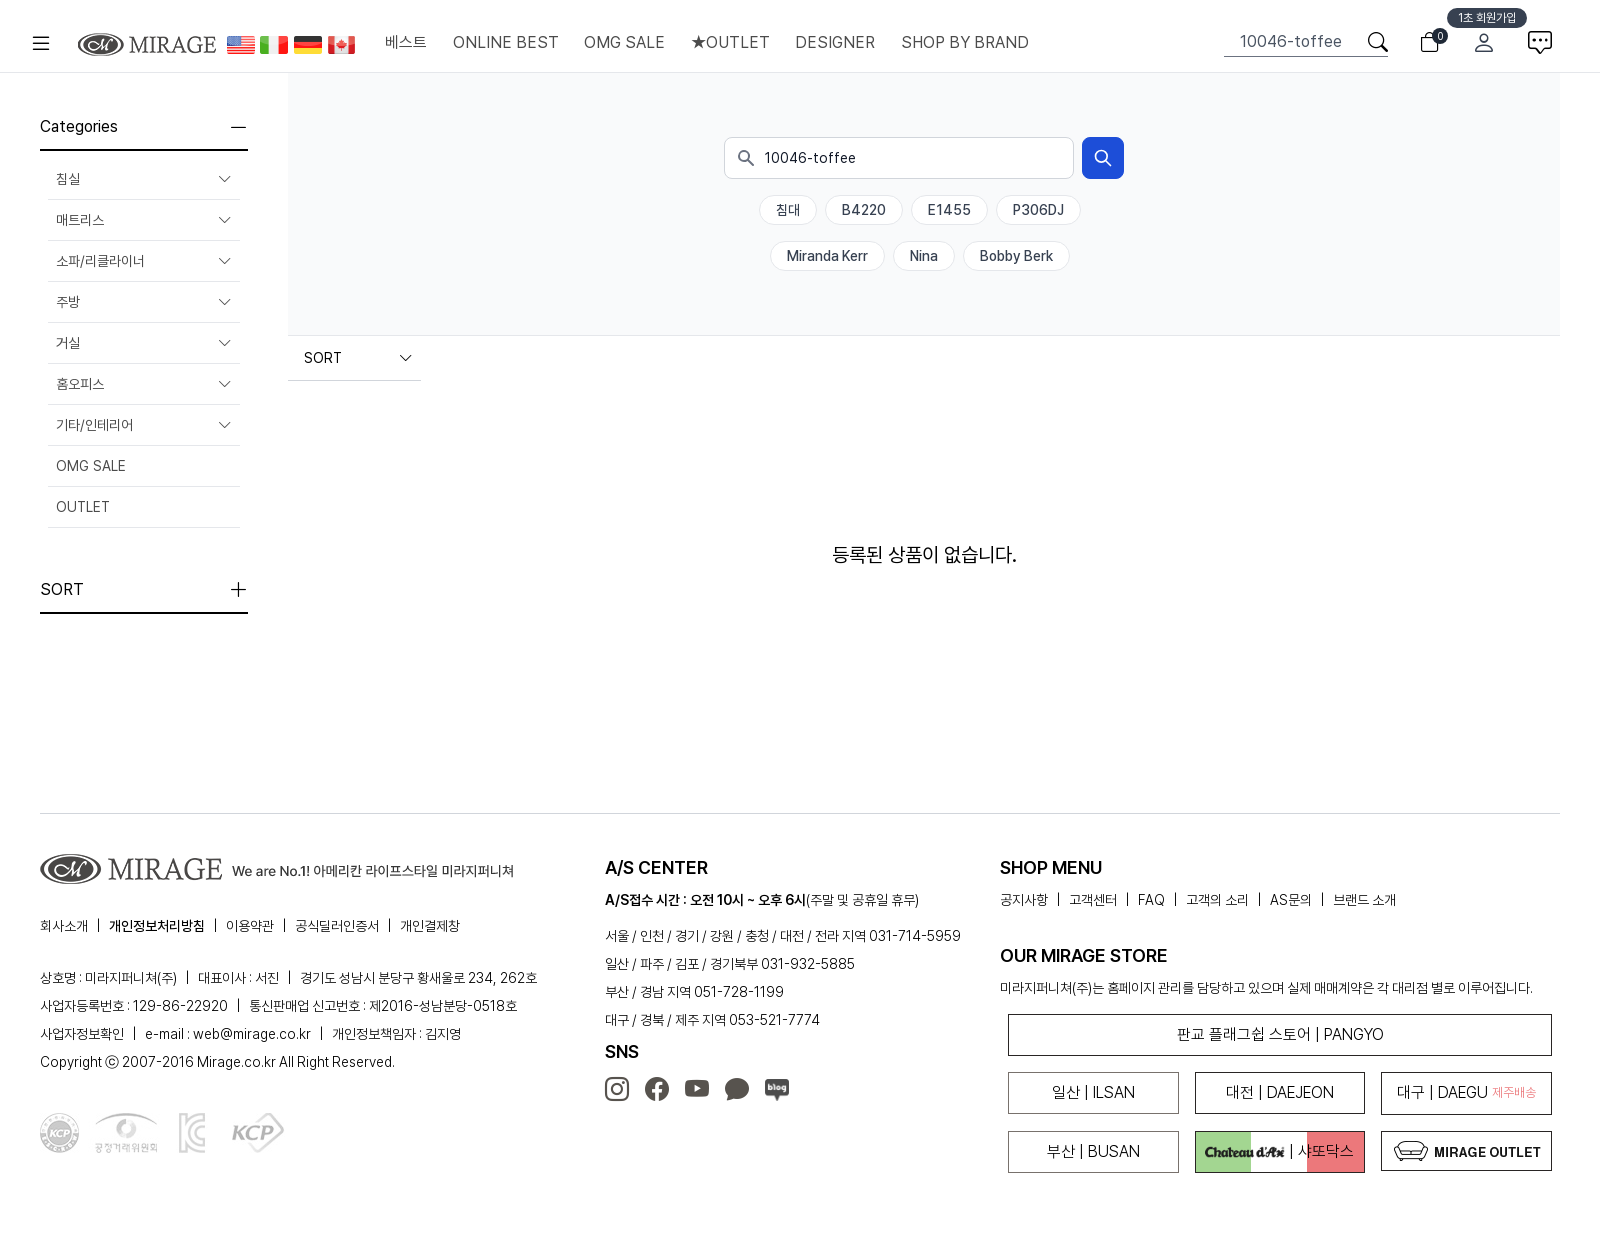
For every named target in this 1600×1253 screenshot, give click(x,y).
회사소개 (64, 926)
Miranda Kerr (827, 256)
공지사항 (1024, 900)
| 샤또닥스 (1279, 1151)
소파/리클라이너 (144, 261)
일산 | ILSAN (1093, 1092)
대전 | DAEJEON (1280, 1092)
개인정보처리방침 (157, 926)
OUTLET (83, 507)
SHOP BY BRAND (965, 42)
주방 (144, 302)
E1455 (949, 210)
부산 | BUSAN (1093, 1151)
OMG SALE (624, 42)
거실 (144, 343)
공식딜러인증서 (337, 926)
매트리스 (144, 220)
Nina (924, 256)
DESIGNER (835, 42)
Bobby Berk (1016, 256)
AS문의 (1291, 900)
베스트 (406, 42)
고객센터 (1093, 900)
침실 (144, 179)
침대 (788, 210)
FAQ (1151, 900)
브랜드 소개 (1364, 900)
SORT (358, 358)
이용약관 (250, 926)
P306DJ (1038, 210)
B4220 (864, 210)
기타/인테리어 (144, 425)
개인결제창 (430, 926)
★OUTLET (730, 42)
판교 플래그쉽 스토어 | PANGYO (1280, 1034)
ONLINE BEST (506, 42)
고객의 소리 (1217, 900)
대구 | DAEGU (1466, 1092)
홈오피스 (144, 384)
